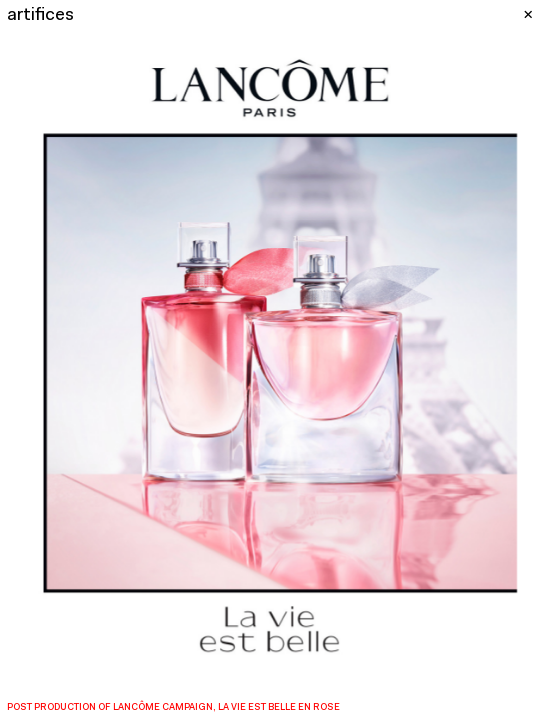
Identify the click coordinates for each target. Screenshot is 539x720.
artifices (40, 15)
